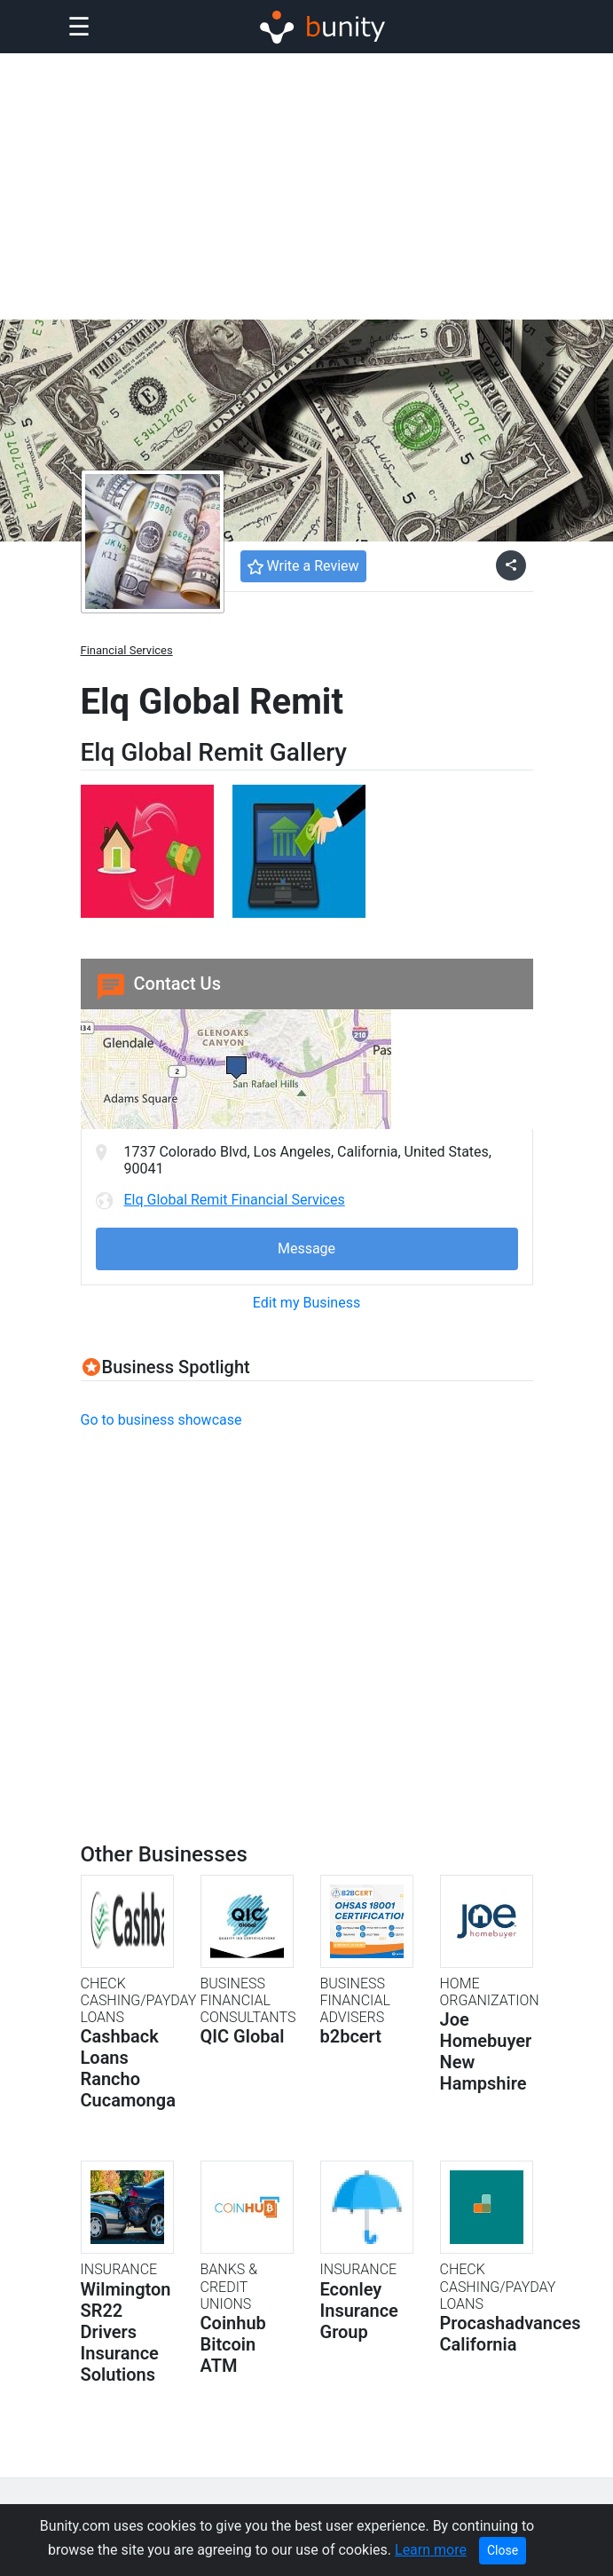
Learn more (431, 2549)
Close (502, 2550)
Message (306, 1248)
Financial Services (127, 650)
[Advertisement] (306, 186)
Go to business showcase (161, 1419)
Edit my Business (306, 1302)
